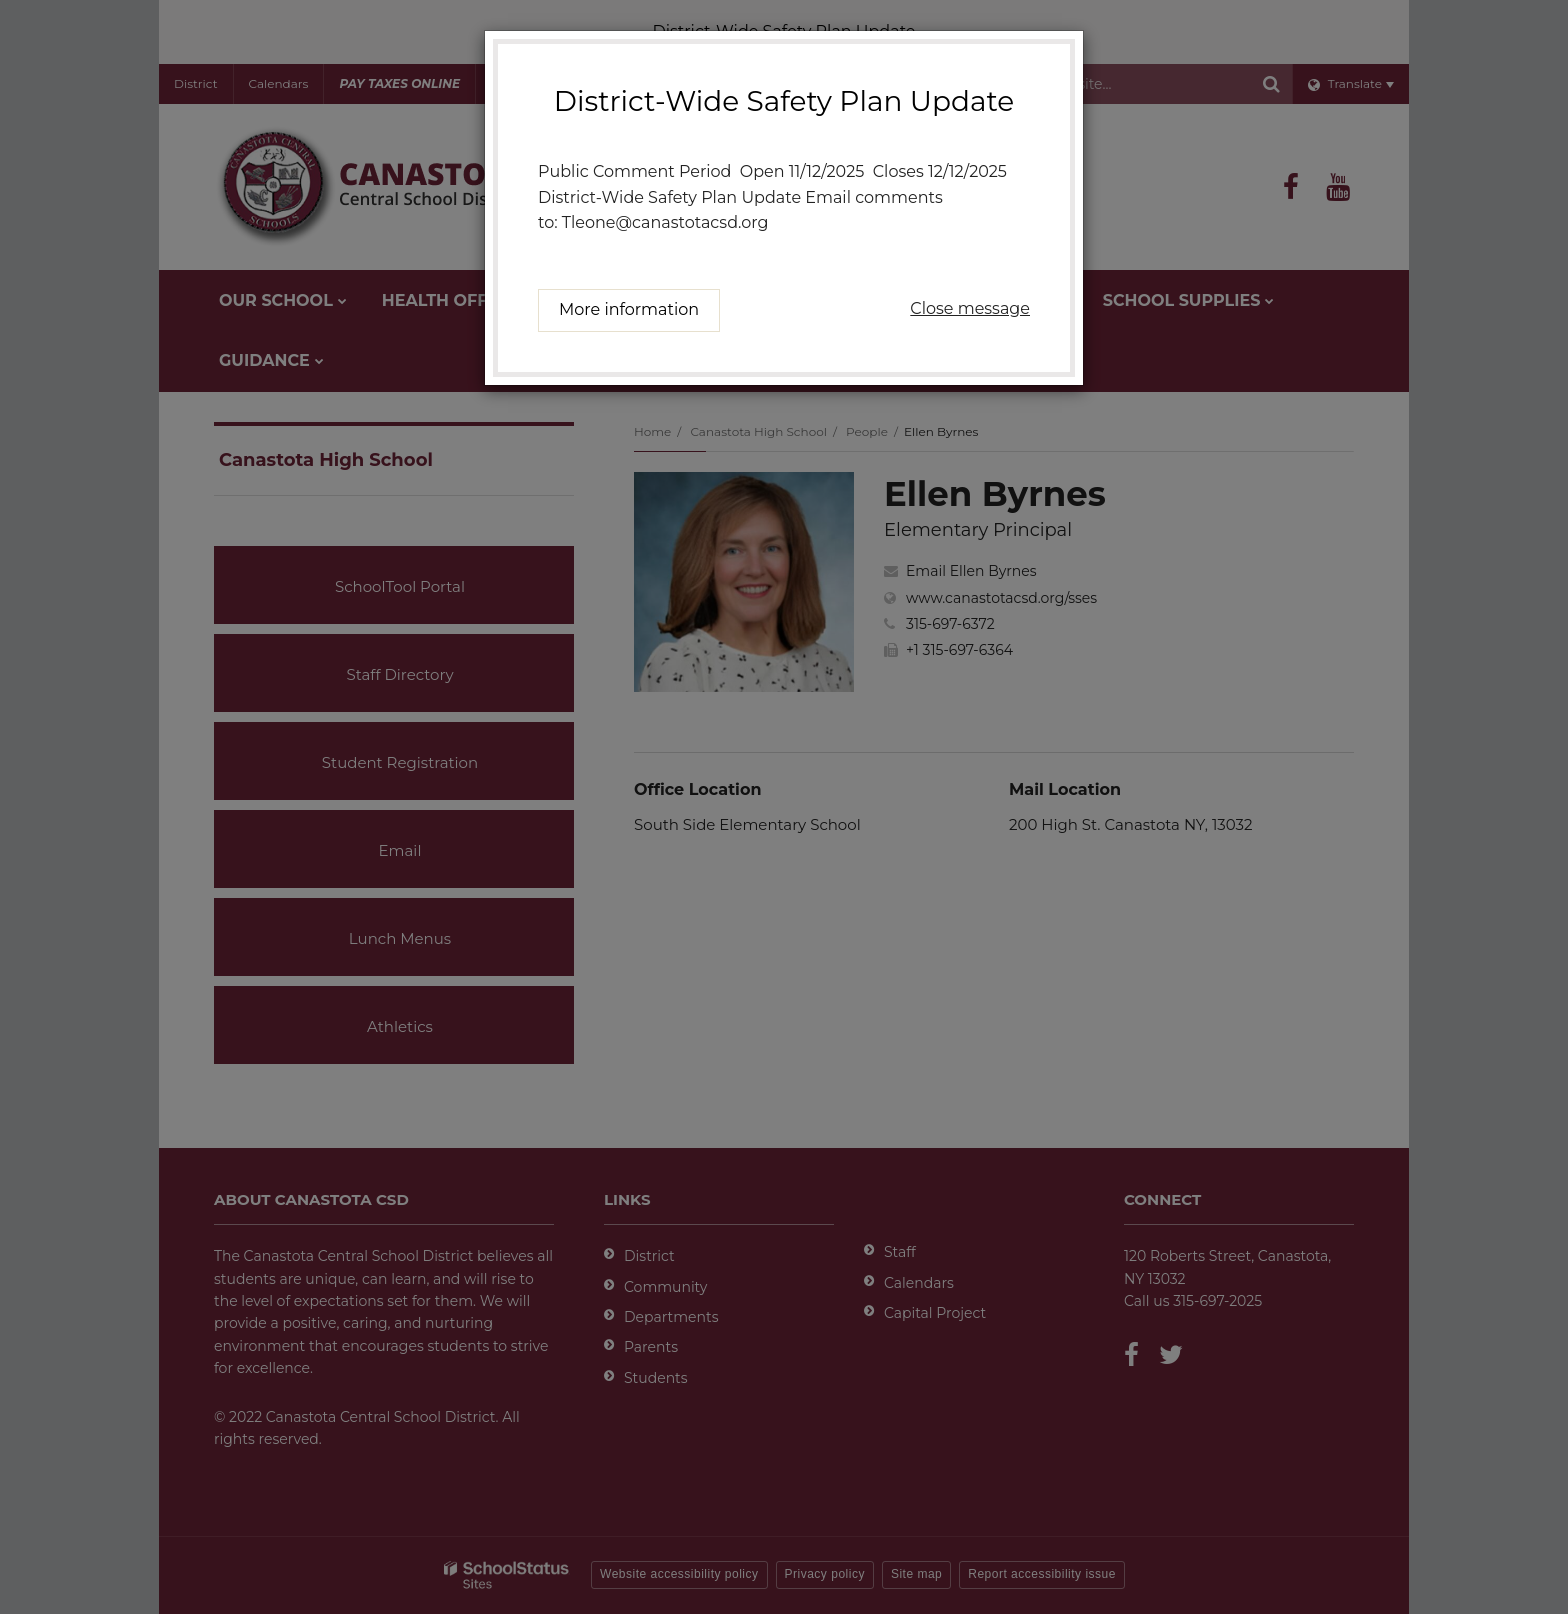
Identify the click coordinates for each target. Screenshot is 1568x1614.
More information (629, 309)
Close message (970, 308)
